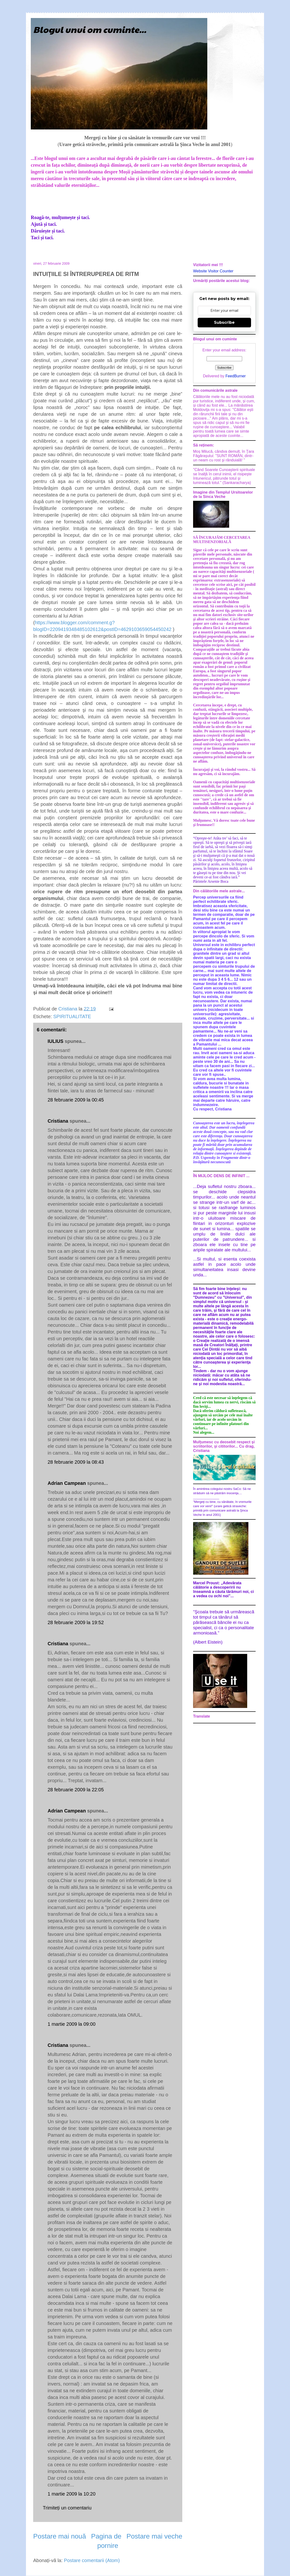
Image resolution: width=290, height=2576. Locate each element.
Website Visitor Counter (213, 271)
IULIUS (55, 1041)
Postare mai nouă (59, 2536)
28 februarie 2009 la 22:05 (76, 1789)
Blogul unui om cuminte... (89, 29)
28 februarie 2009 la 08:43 (76, 1462)
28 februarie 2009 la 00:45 (76, 1099)
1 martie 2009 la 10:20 (71, 2493)
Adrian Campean (67, 1483)
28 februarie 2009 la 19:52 (76, 1622)
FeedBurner (235, 376)
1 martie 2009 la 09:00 (71, 2024)
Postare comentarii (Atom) (92, 2560)
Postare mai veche (154, 2536)
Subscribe (224, 322)
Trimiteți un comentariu (67, 2507)
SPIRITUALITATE (72, 1016)
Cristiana (58, 1121)
